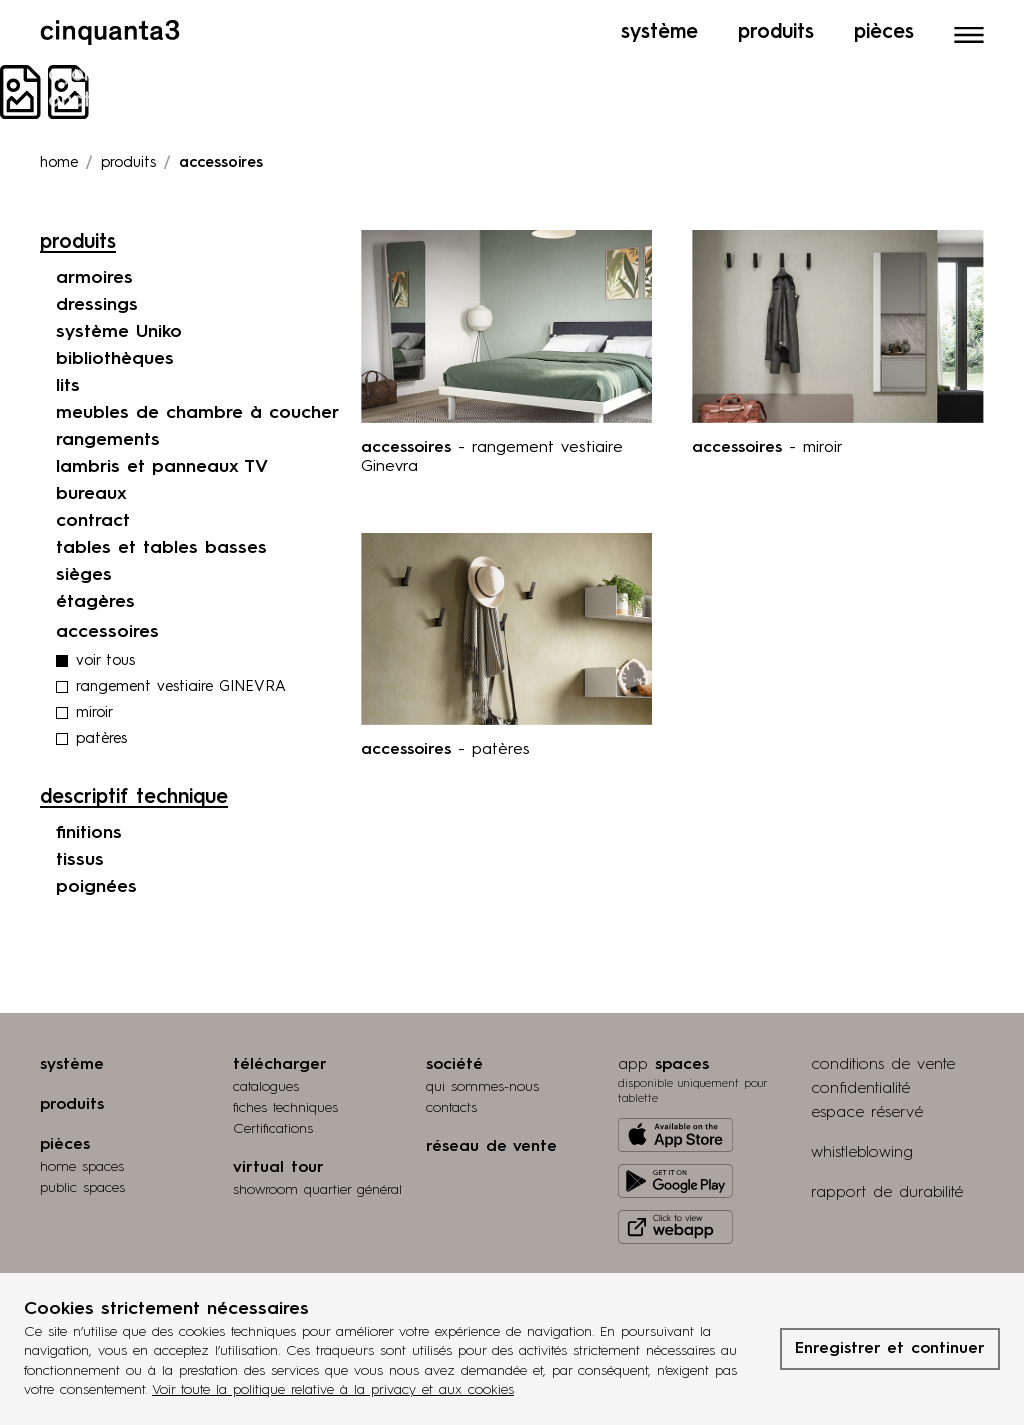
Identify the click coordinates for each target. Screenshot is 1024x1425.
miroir (94, 713)
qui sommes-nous (482, 1087)
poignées (96, 887)
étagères (95, 602)
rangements (108, 440)
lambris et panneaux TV (162, 467)
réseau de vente (491, 1147)
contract (93, 521)
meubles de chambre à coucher (197, 413)
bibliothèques (115, 359)
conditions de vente (883, 1065)
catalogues (266, 1087)
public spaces (82, 1188)
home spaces (82, 1167)
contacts (451, 1108)
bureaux (91, 494)
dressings (97, 305)
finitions (89, 833)
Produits (776, 33)
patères (101, 739)
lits (68, 386)
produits (128, 163)
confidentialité (860, 1089)
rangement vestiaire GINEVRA (181, 687)
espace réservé (867, 1113)
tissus (80, 860)
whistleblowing (862, 1153)
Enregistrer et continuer (890, 1349)
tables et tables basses (161, 548)
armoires (94, 278)
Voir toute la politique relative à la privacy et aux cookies (333, 1390)
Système (659, 33)
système (72, 1065)
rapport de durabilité (887, 1193)
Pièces (884, 33)
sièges (84, 575)
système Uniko (119, 332)
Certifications (273, 1129)
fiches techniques (285, 1108)
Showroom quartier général (317, 1190)
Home (59, 163)
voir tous (105, 661)
